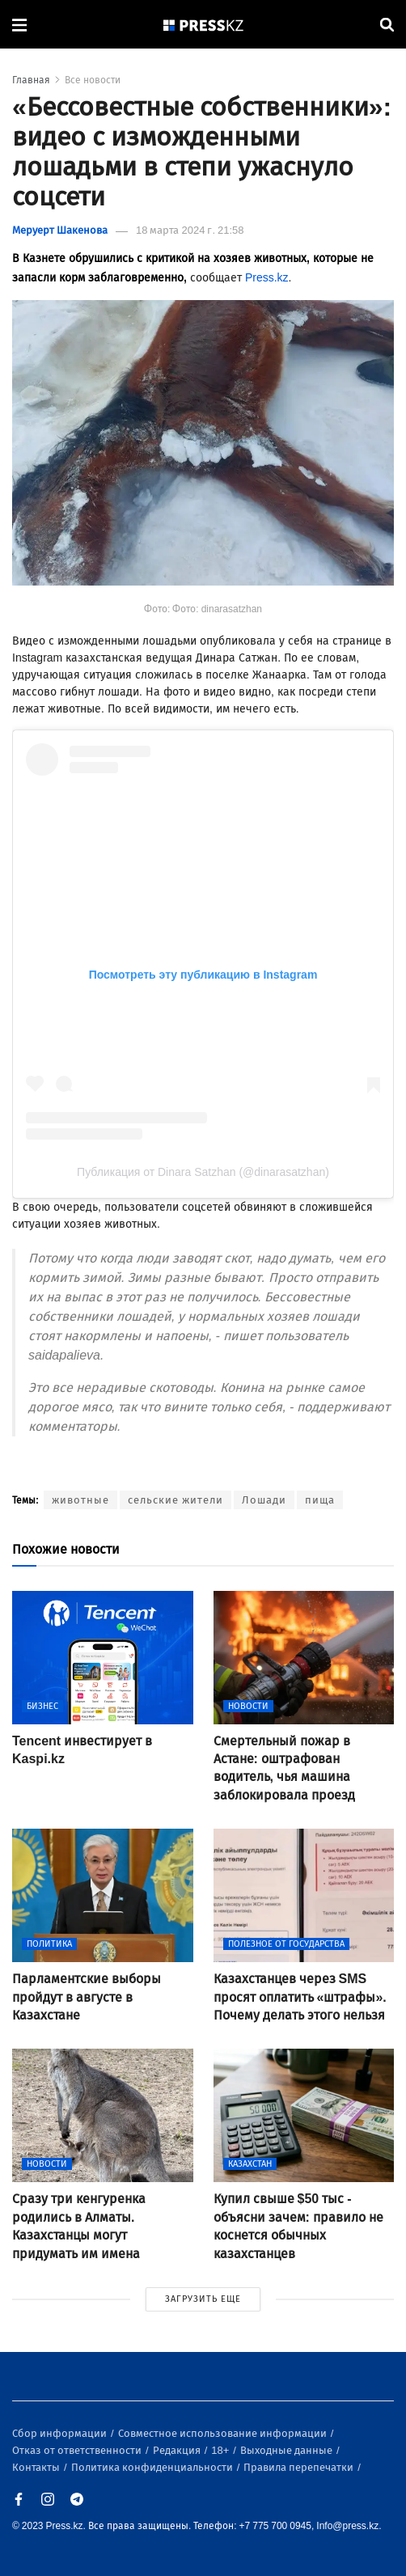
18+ (221, 2450)
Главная (31, 80)
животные (80, 1500)
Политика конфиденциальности (153, 2467)
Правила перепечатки (299, 2467)
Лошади (264, 1500)
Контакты (37, 2467)
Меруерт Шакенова (60, 230)
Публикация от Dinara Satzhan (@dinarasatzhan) (203, 1171)
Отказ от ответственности (78, 2450)
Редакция (178, 2450)
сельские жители (175, 1500)
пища (320, 1500)
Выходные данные (287, 2450)
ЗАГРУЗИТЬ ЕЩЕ (203, 2299)
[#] (203, 25)
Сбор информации (60, 2433)
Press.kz (267, 278)
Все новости (93, 80)
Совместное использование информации (223, 2433)
